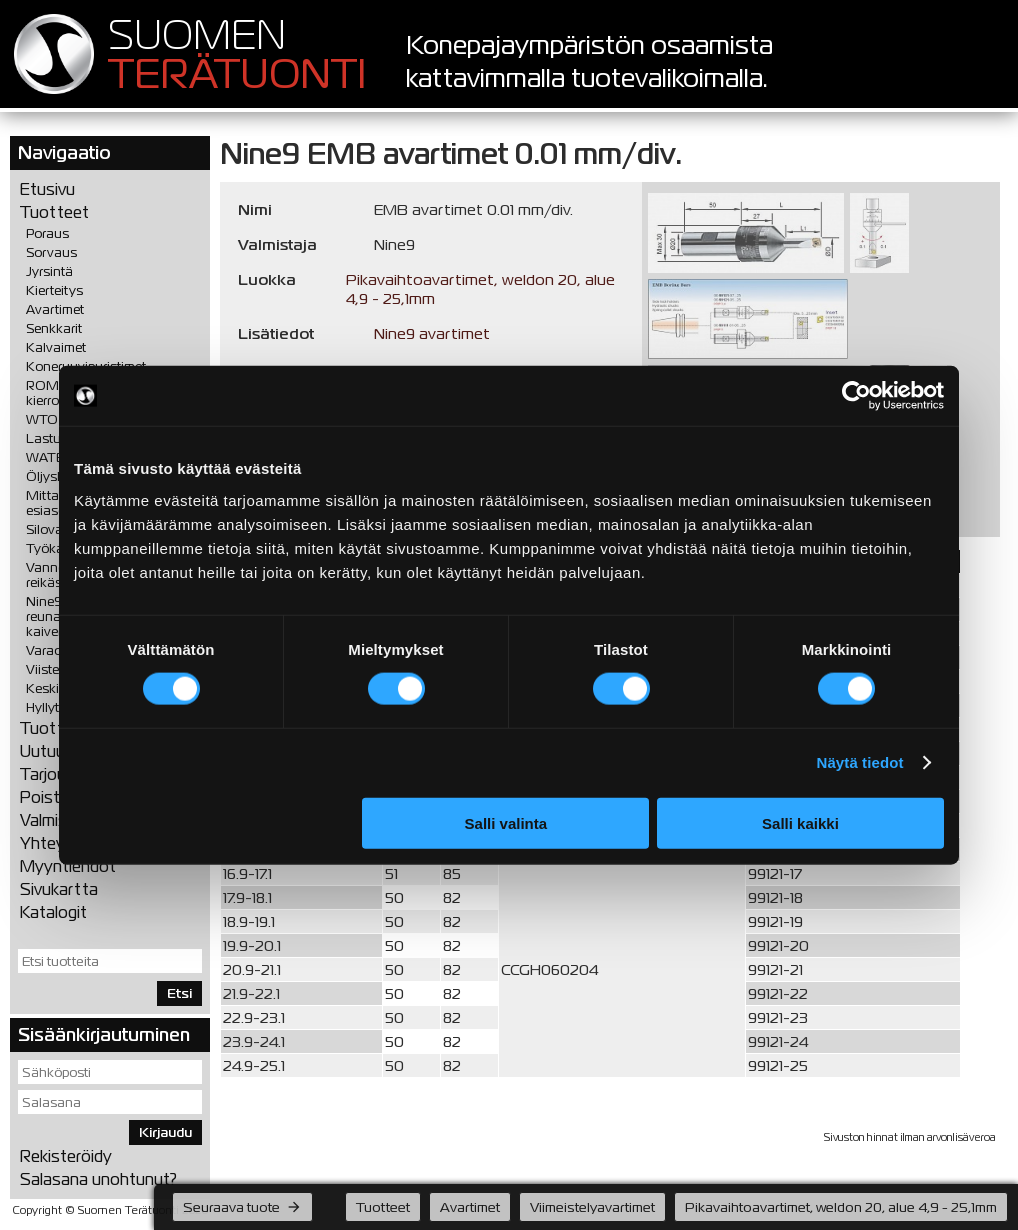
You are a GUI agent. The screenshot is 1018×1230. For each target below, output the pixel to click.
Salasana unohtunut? (98, 1179)
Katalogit (53, 912)
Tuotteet (54, 212)
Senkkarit (54, 328)
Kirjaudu (165, 1132)
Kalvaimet (56, 347)
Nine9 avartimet (432, 333)
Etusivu (47, 189)
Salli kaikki (800, 822)
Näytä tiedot (860, 762)
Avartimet (55, 309)
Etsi (179, 993)
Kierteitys (54, 290)
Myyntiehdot (68, 866)
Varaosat (53, 650)
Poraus (47, 233)
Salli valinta (506, 822)
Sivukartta (59, 889)
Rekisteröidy (66, 1156)
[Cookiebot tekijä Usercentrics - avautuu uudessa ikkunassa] (856, 396)
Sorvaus (51, 252)
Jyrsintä (49, 271)
